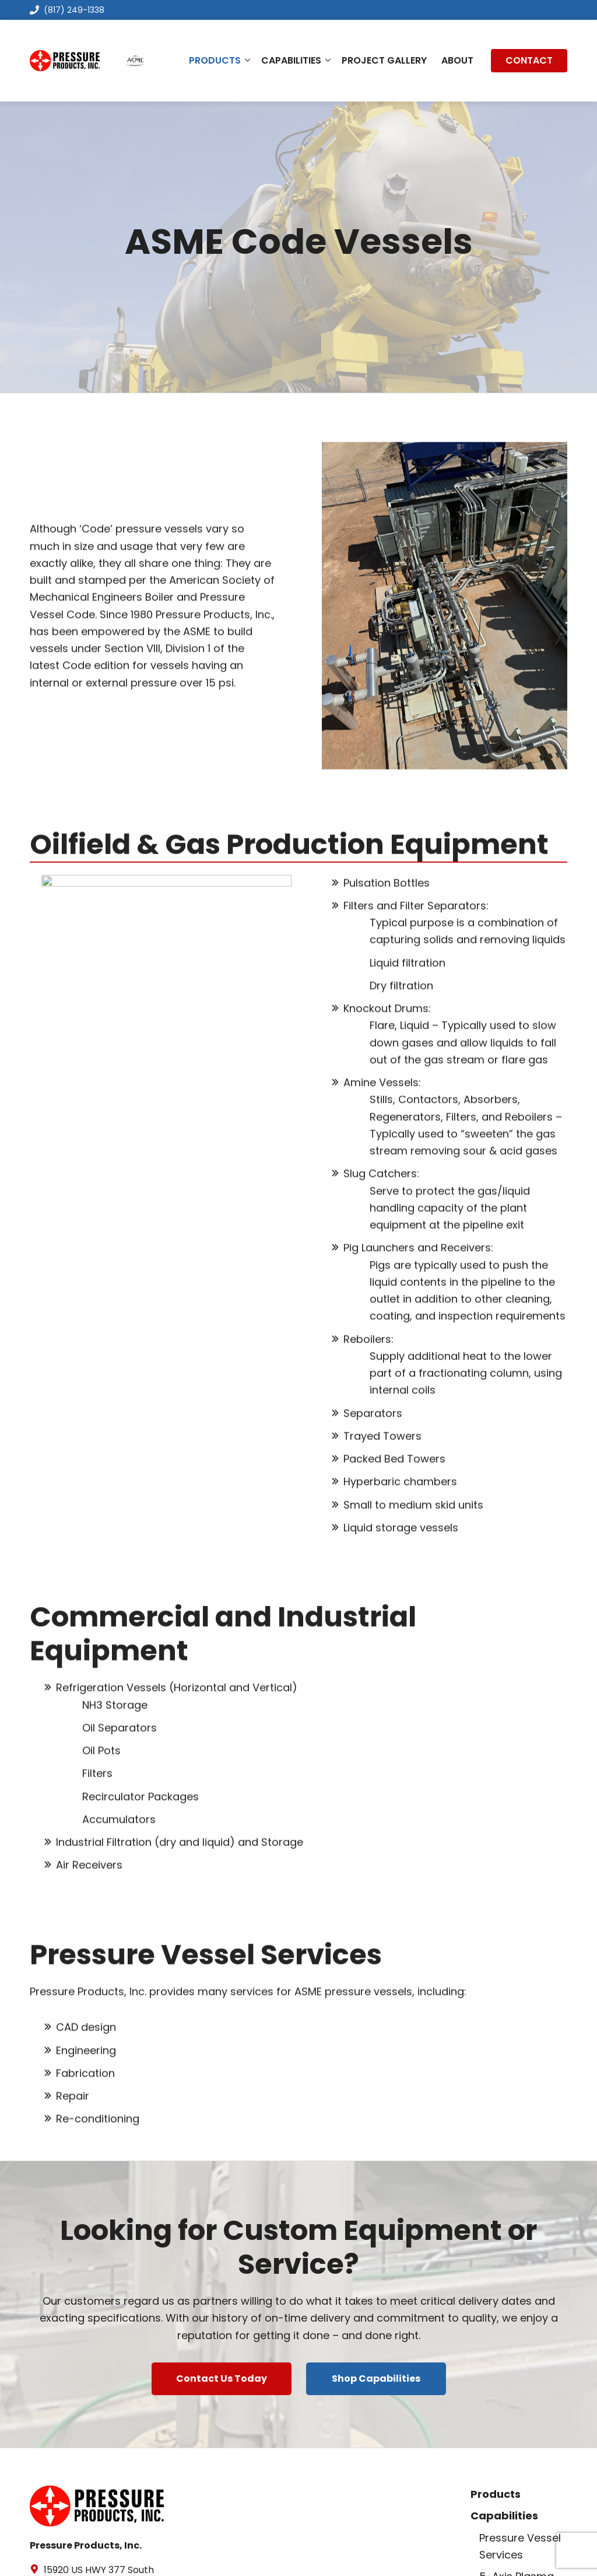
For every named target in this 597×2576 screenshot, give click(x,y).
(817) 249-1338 (67, 10)
